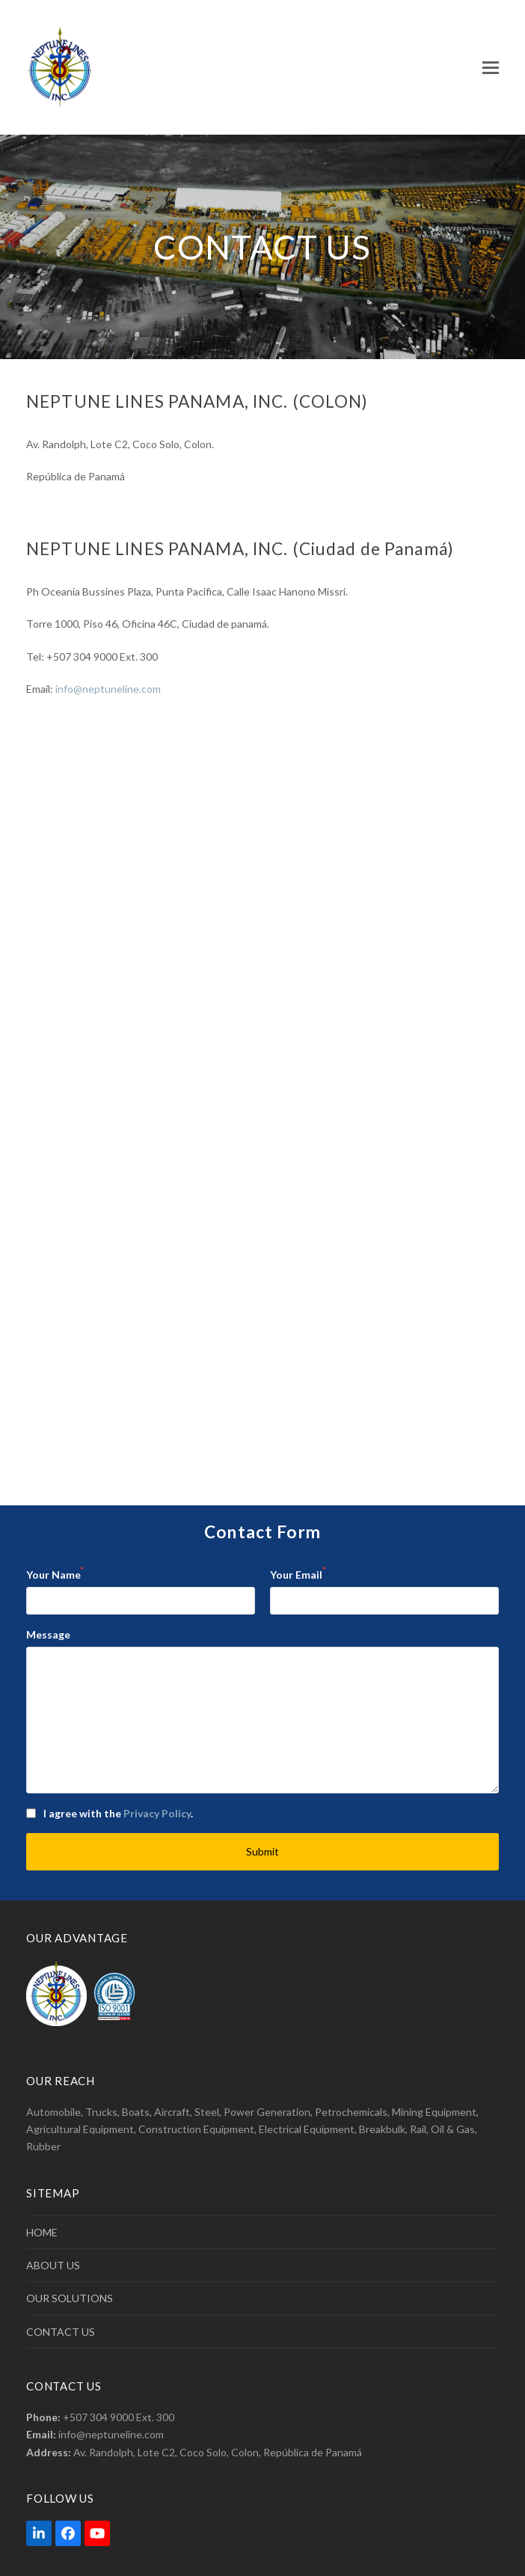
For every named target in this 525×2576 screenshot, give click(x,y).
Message (48, 1634)
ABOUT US (53, 2265)
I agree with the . (118, 1813)
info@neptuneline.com (108, 688)
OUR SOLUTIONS (69, 2298)
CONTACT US (60, 2331)
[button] (490, 67)
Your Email (298, 1573)
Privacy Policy (157, 1813)
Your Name (55, 1573)
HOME (42, 2232)
